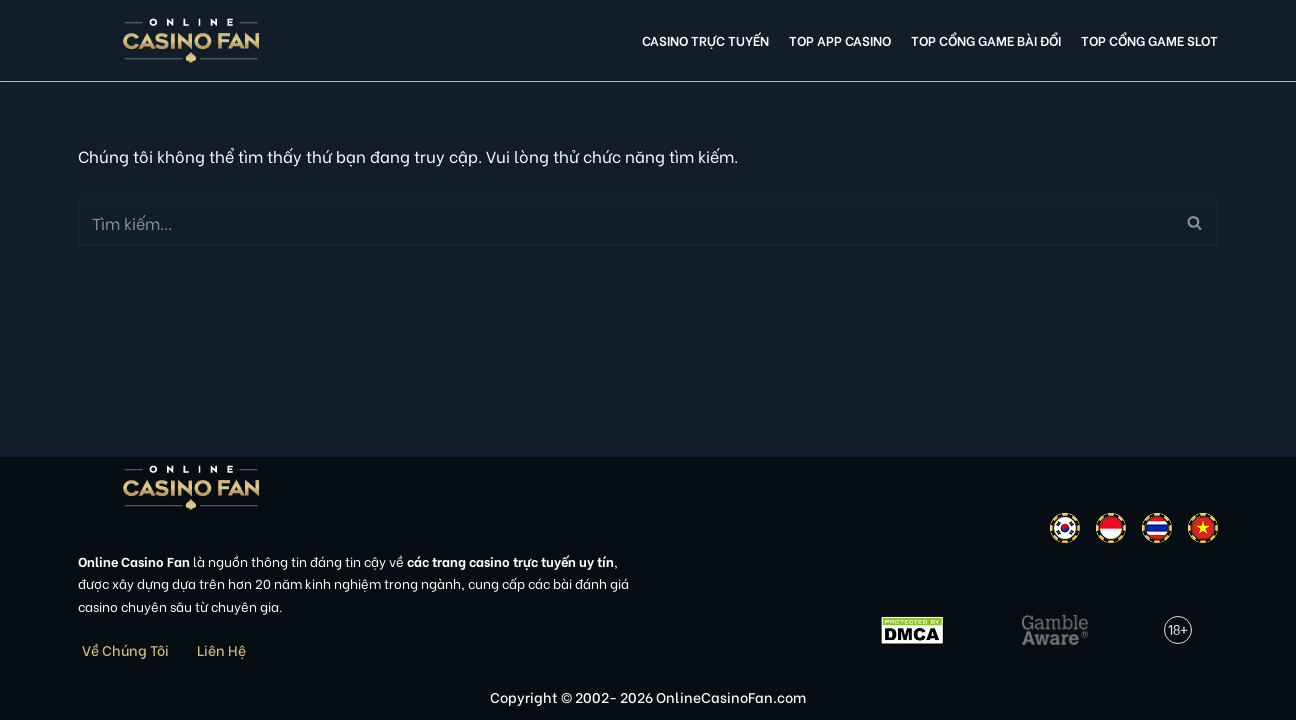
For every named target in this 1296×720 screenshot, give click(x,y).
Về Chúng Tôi (125, 649)
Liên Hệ (221, 649)
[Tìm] (625, 222)
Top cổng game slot (1149, 40)
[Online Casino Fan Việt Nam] (191, 40)
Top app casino (840, 40)
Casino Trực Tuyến (705, 40)
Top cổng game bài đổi (986, 40)
